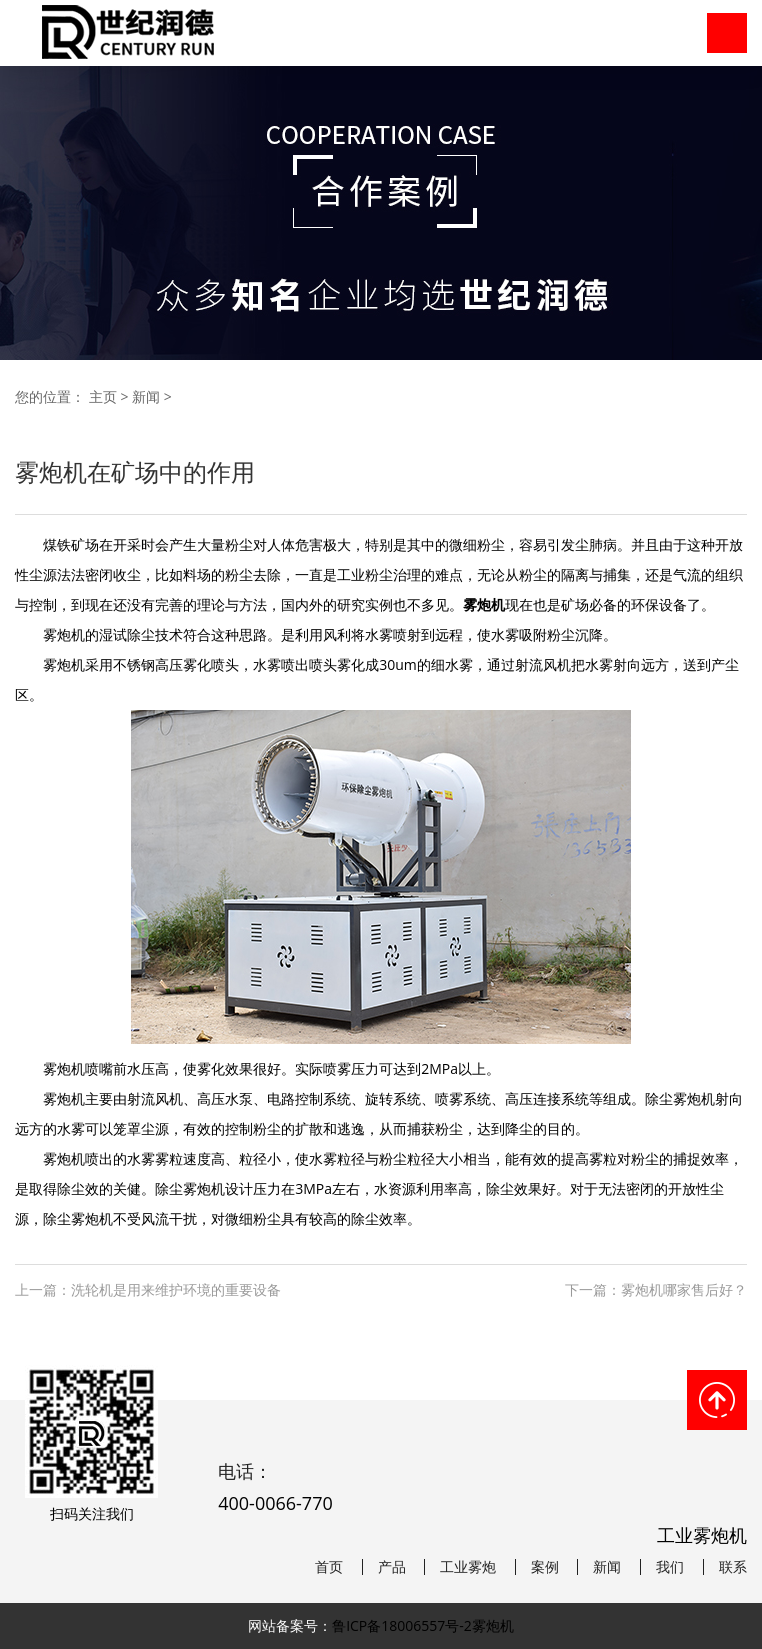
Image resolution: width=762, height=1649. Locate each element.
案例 (545, 1567)
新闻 (146, 396)
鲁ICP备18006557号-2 (402, 1625)
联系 (733, 1567)
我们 (670, 1567)
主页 (103, 396)
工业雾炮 (468, 1567)
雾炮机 (493, 1625)
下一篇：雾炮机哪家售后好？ (656, 1289)
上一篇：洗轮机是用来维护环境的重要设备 (148, 1289)
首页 (329, 1567)
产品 (392, 1567)
